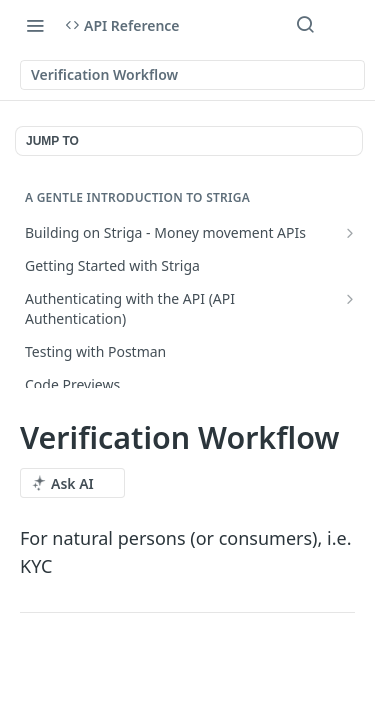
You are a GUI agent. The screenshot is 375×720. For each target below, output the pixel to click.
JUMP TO (52, 141)
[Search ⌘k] (305, 25)
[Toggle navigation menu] (35, 25)
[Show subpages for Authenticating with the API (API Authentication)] (350, 299)
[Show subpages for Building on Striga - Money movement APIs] (350, 233)
